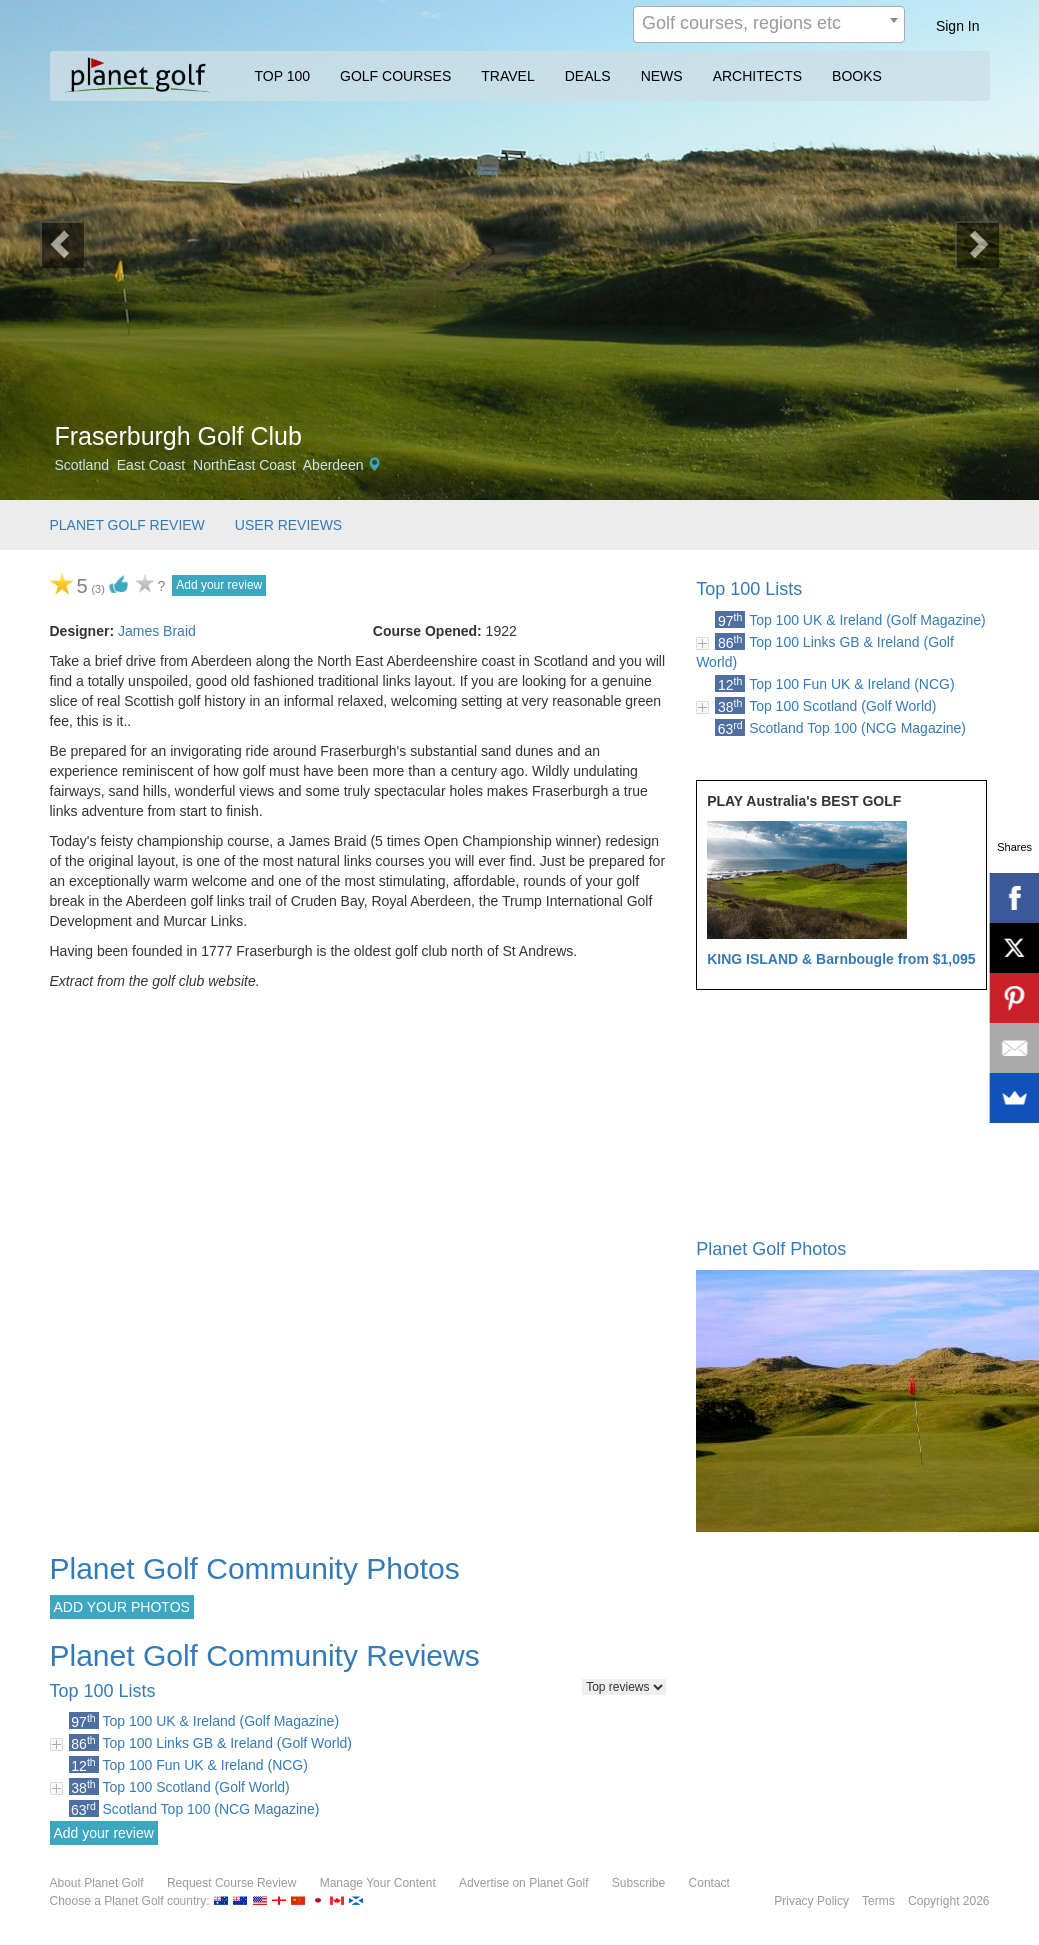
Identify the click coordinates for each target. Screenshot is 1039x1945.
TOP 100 (283, 76)
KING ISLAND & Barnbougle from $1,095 (841, 959)
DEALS (588, 76)
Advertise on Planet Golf (523, 1883)
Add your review (219, 585)
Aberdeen (333, 465)
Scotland (82, 465)
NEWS (662, 76)
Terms (878, 1901)
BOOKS (857, 76)
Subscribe (638, 1883)
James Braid (157, 631)
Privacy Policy (811, 1901)
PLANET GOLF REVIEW (127, 525)
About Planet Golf (97, 1883)
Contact (709, 1883)
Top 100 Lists (749, 589)
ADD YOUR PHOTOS (122, 1607)
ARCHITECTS (757, 76)
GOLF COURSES (395, 76)
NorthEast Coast (244, 465)
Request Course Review (231, 1883)
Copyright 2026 (948, 1901)
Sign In (958, 26)
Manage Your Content (378, 1883)
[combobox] (769, 24)
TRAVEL (507, 76)
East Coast (151, 465)
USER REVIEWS (288, 525)
